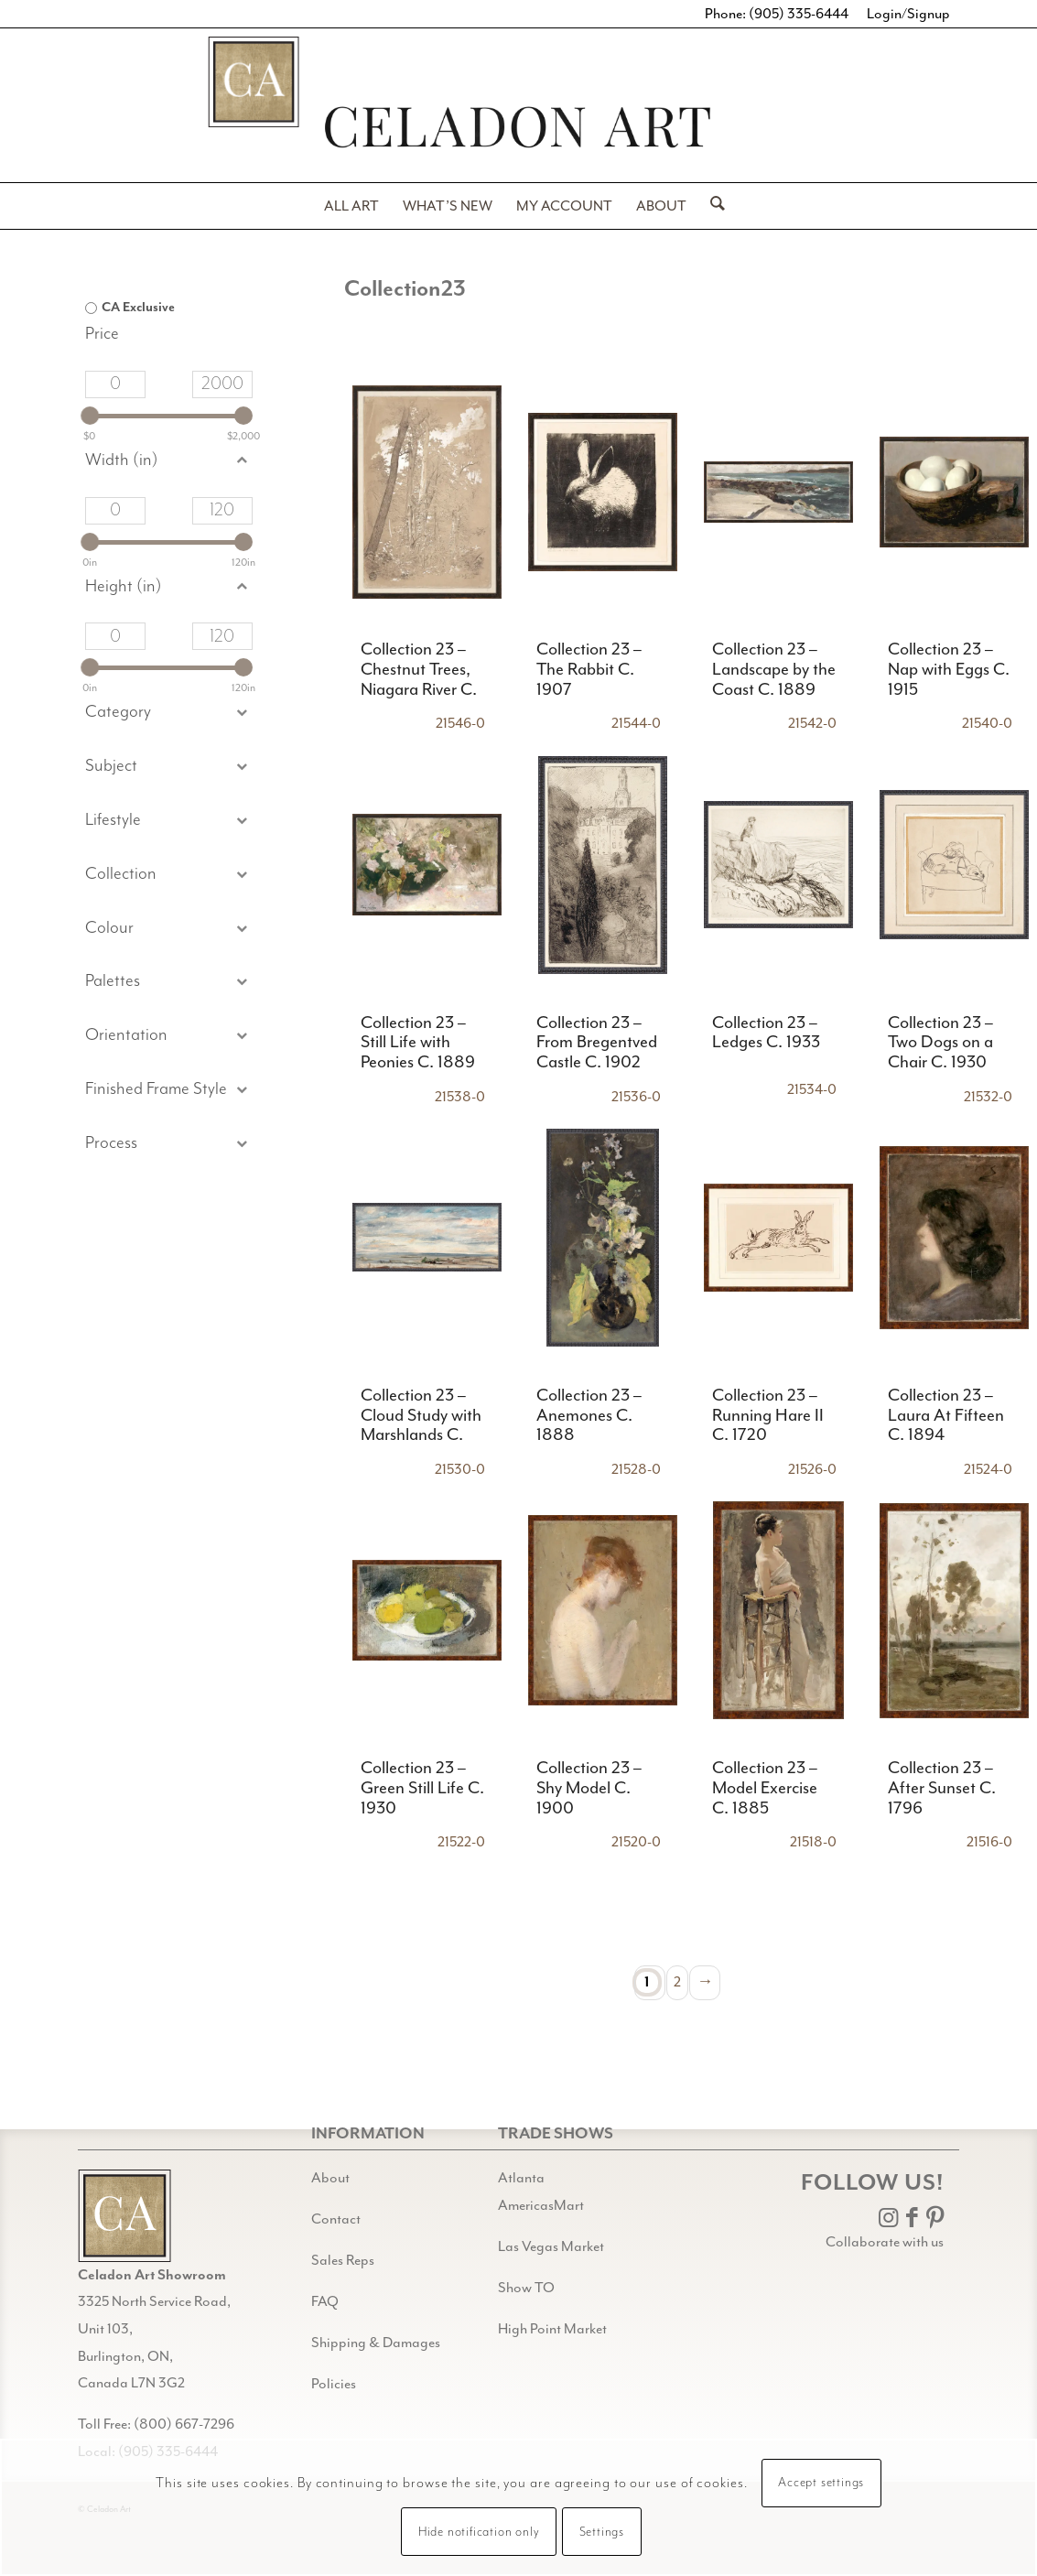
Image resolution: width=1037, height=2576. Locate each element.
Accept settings (821, 2482)
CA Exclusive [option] (138, 307)
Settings (601, 2532)
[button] (169, 766)
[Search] (711, 206)
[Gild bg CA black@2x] (124, 2216)
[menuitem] (351, 206)
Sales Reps (342, 2260)
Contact (336, 2219)
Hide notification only (479, 2532)
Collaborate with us (885, 2242)
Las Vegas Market (551, 2246)
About (330, 2178)
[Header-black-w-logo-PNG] (518, 127)
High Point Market (552, 2329)
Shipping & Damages (375, 2342)
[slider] (90, 415)
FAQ (325, 2301)
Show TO (526, 2287)
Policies (333, 2384)
